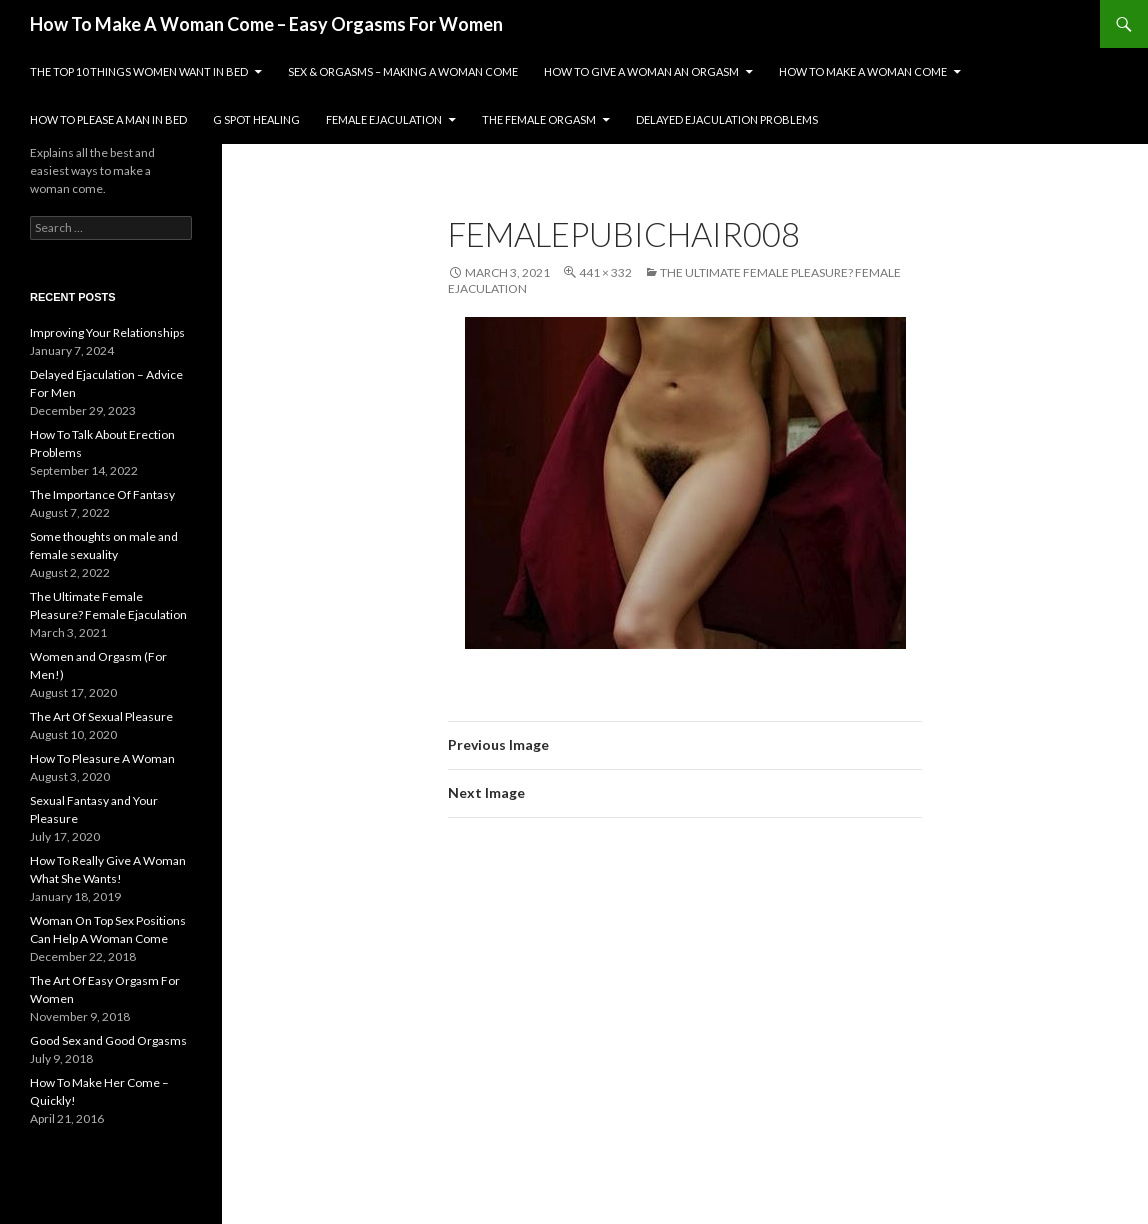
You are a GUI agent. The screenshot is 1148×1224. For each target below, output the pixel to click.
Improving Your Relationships (107, 332)
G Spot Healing (256, 119)
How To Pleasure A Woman (102, 758)
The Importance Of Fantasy (102, 494)
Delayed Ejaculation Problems (727, 119)
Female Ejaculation (384, 119)
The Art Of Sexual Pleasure (101, 716)
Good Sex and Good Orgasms (108, 1040)
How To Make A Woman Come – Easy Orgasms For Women (266, 24)
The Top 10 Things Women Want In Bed (139, 71)
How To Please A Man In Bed (108, 119)
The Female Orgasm (539, 119)
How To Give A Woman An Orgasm (641, 71)
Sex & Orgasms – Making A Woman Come (403, 71)
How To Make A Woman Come (863, 71)
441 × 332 (605, 272)
